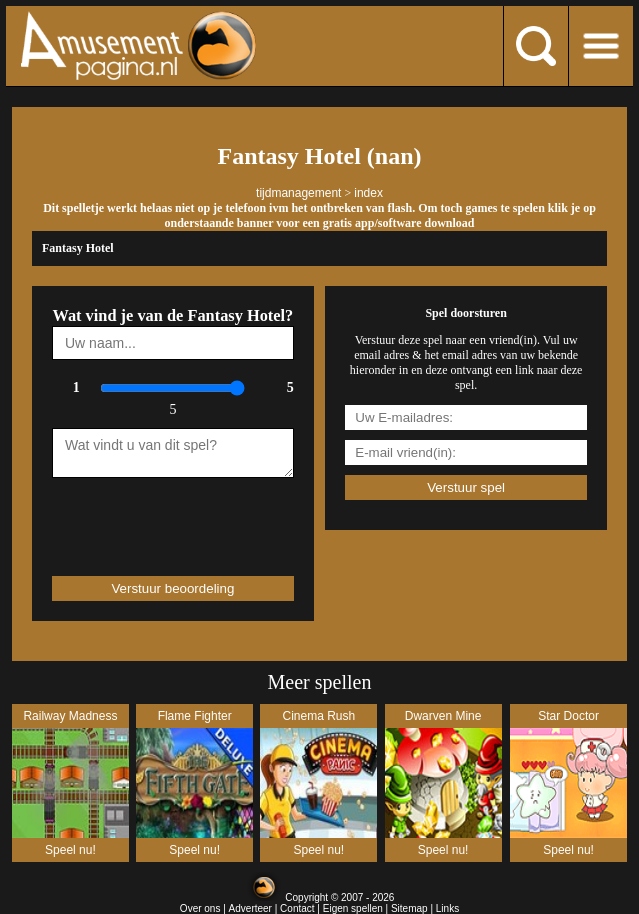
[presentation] (169, 518)
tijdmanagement (298, 193)
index (368, 193)
